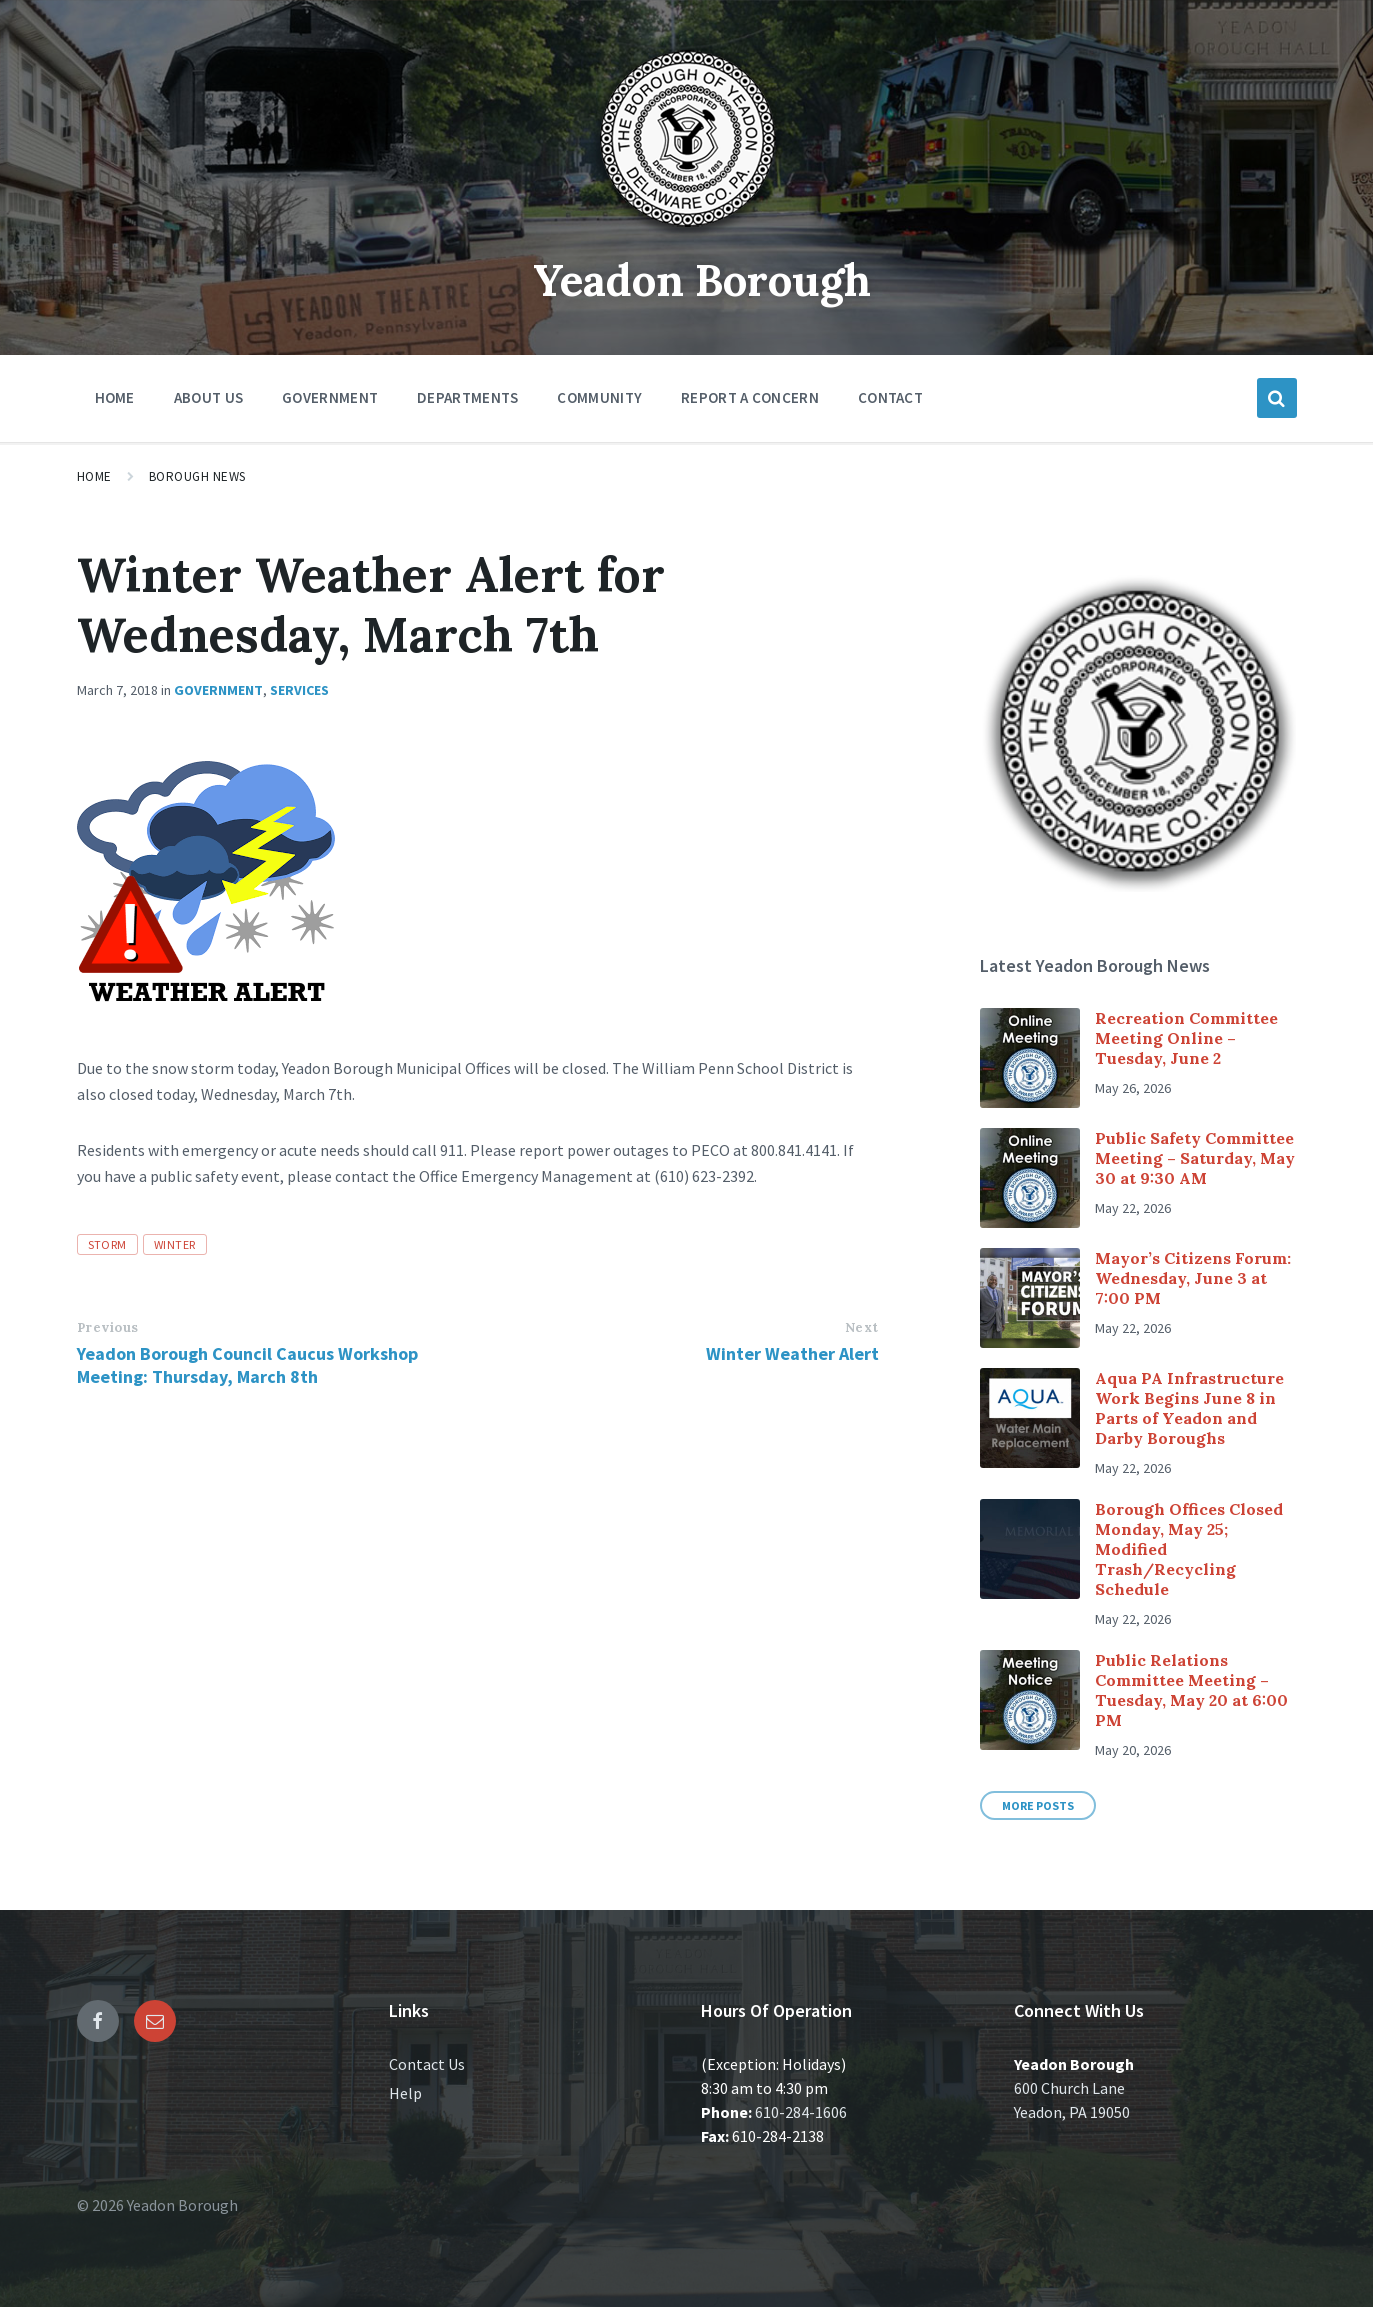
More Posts (1038, 1805)
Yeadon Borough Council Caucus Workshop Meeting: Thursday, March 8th (247, 1365)
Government (218, 690)
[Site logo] (687, 234)
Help (405, 2093)
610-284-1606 (801, 2112)
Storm (107, 1244)
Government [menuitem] (330, 397)
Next (862, 1327)
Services (299, 690)
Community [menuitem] (599, 397)
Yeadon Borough (701, 278)
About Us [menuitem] (208, 397)
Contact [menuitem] (890, 397)
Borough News (197, 476)
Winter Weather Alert (792, 1353)
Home (94, 476)
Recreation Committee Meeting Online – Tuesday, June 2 (1186, 1038)
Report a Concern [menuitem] (750, 397)
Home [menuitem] (115, 397)
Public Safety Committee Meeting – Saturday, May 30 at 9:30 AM (1195, 1158)
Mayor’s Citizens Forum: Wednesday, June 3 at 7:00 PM (1193, 1278)
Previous (108, 1327)
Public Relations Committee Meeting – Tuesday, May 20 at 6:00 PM (1191, 1690)
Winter (175, 1244)
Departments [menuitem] (467, 397)
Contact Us (427, 2064)
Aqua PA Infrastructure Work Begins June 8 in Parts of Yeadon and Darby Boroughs (1189, 1408)
